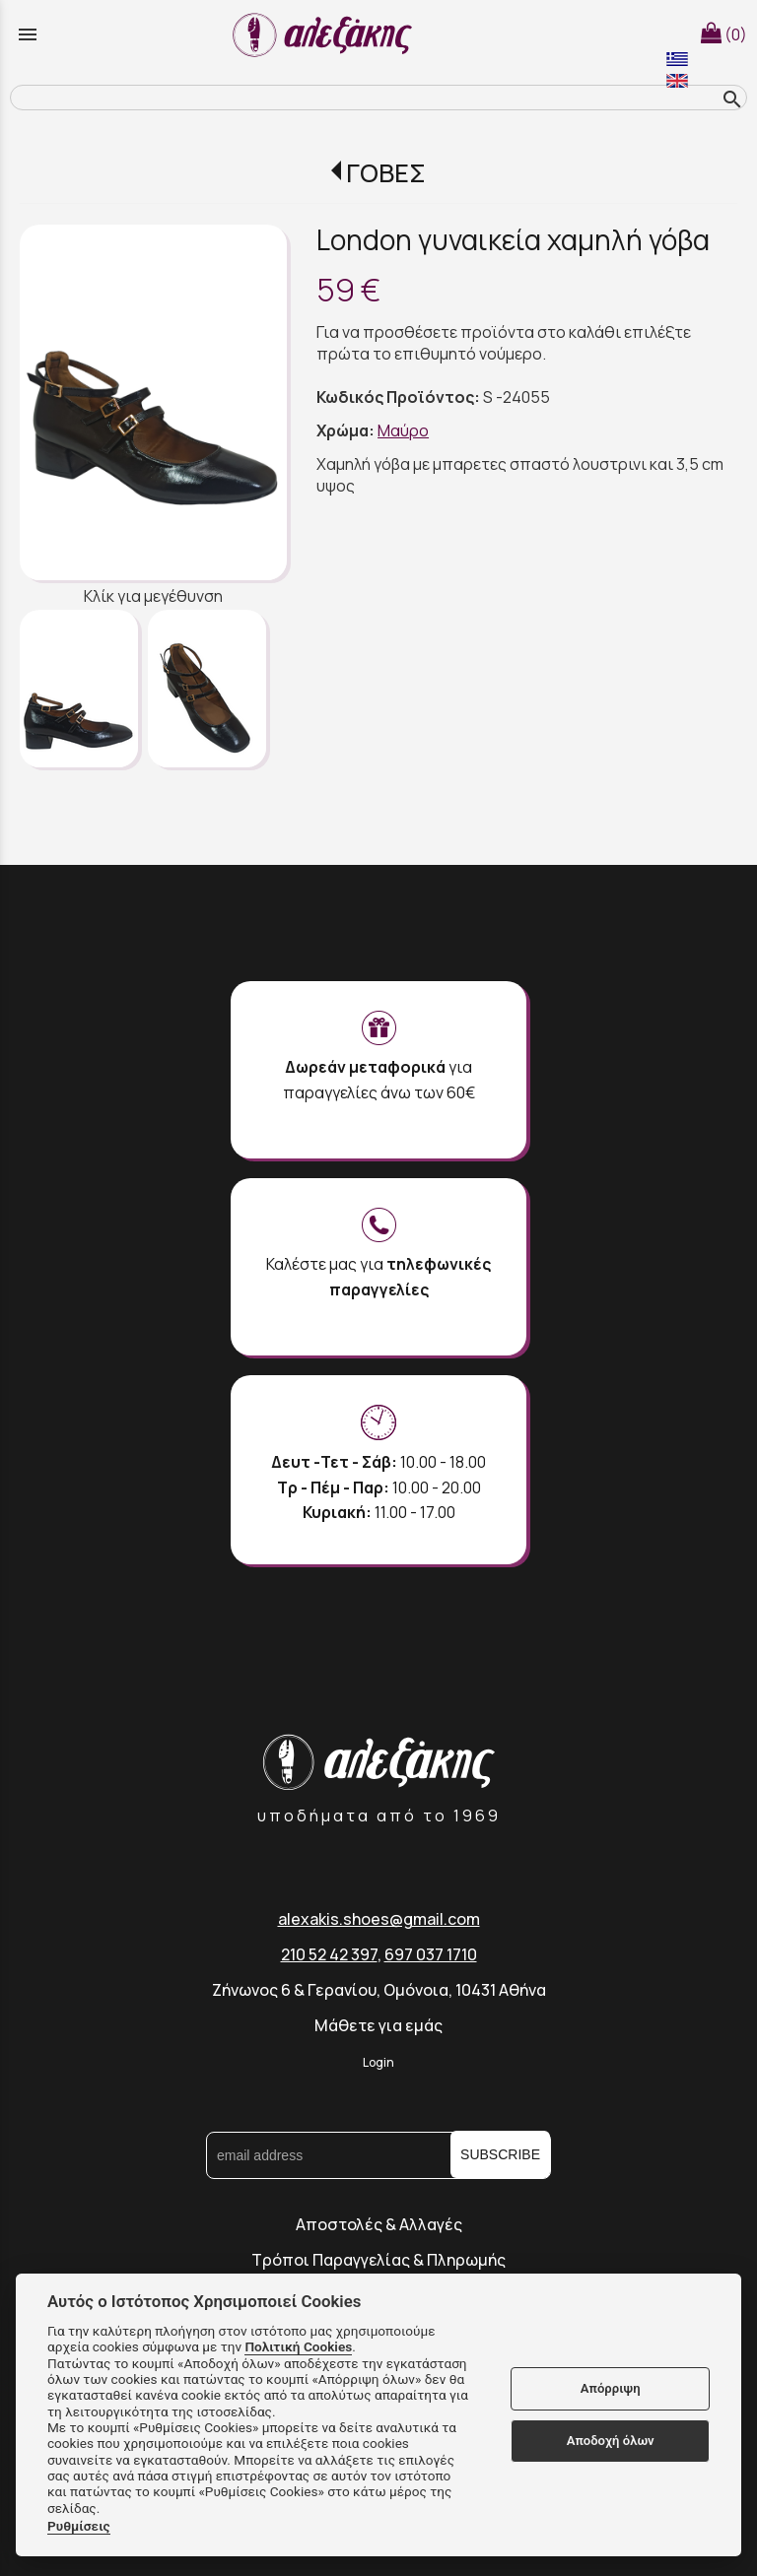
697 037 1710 (430, 1954)
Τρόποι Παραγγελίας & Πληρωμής (378, 2260)
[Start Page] (325, 34)
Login (378, 2062)
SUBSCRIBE (500, 2154)
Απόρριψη (611, 2388)
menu (27, 34)
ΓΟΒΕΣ (386, 173)
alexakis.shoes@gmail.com (379, 1919)
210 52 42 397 (329, 1954)
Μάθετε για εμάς (378, 2025)
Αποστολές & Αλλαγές (379, 2224)
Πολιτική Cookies (298, 2346)
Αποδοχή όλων (610, 2440)
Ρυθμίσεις (78, 2526)
